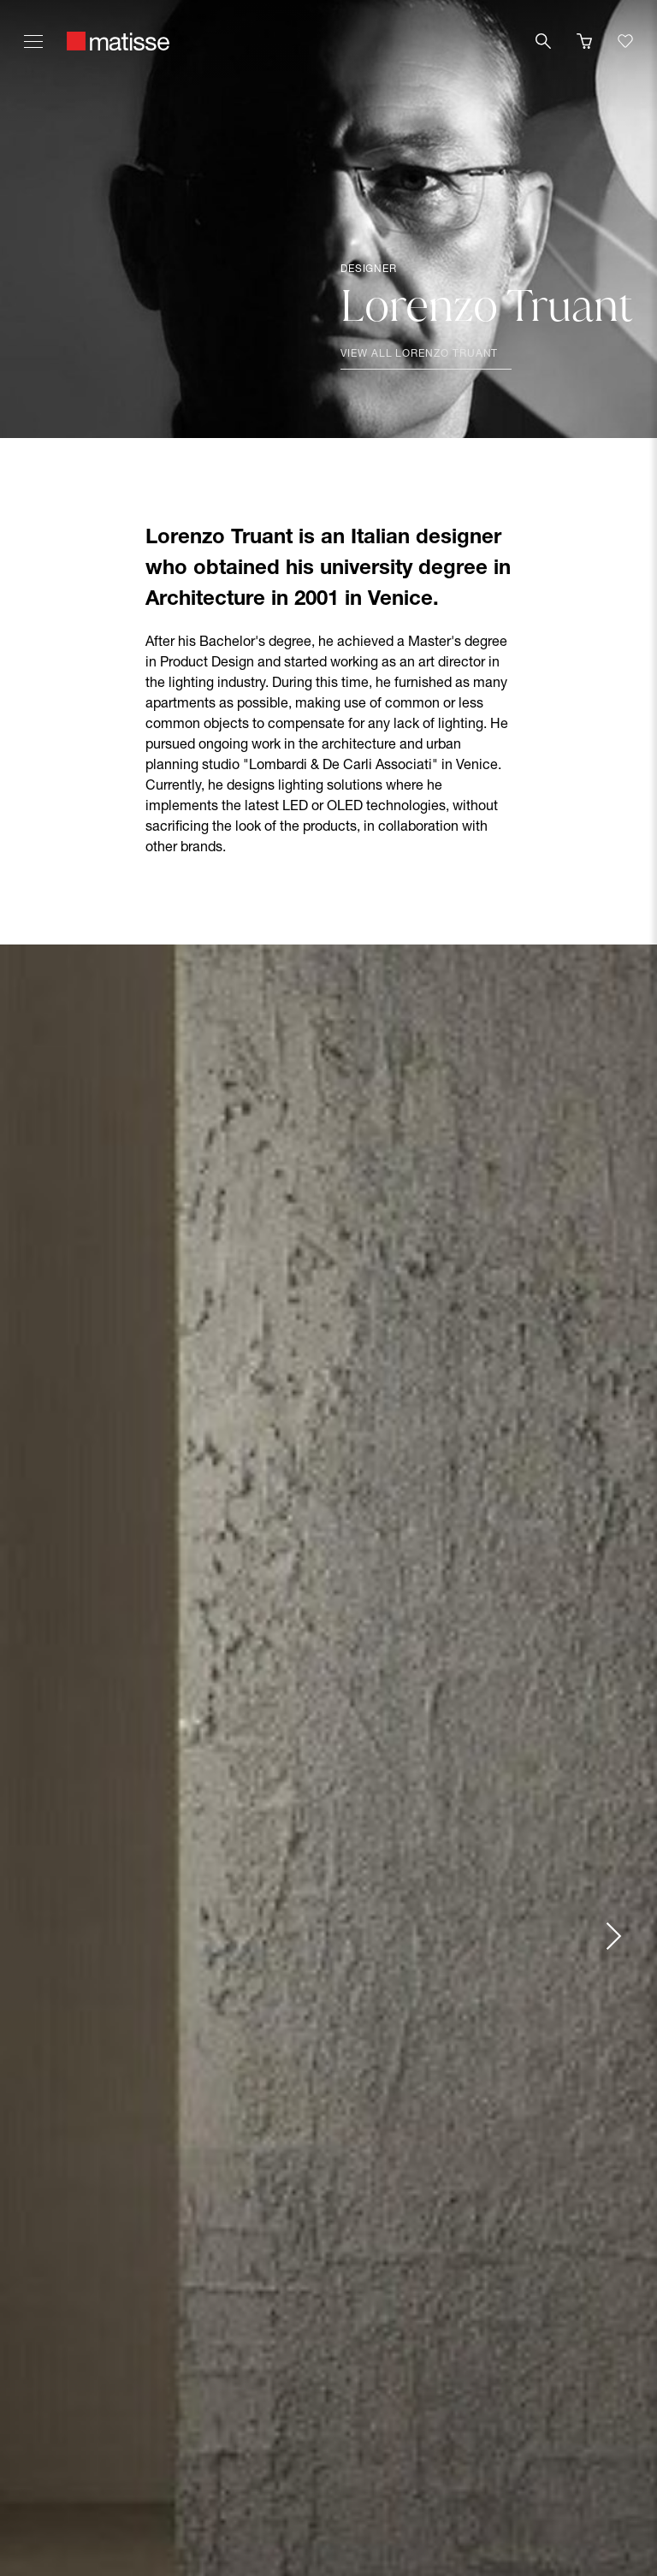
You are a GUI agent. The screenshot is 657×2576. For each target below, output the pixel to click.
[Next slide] (612, 1936)
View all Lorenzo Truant (419, 354)
